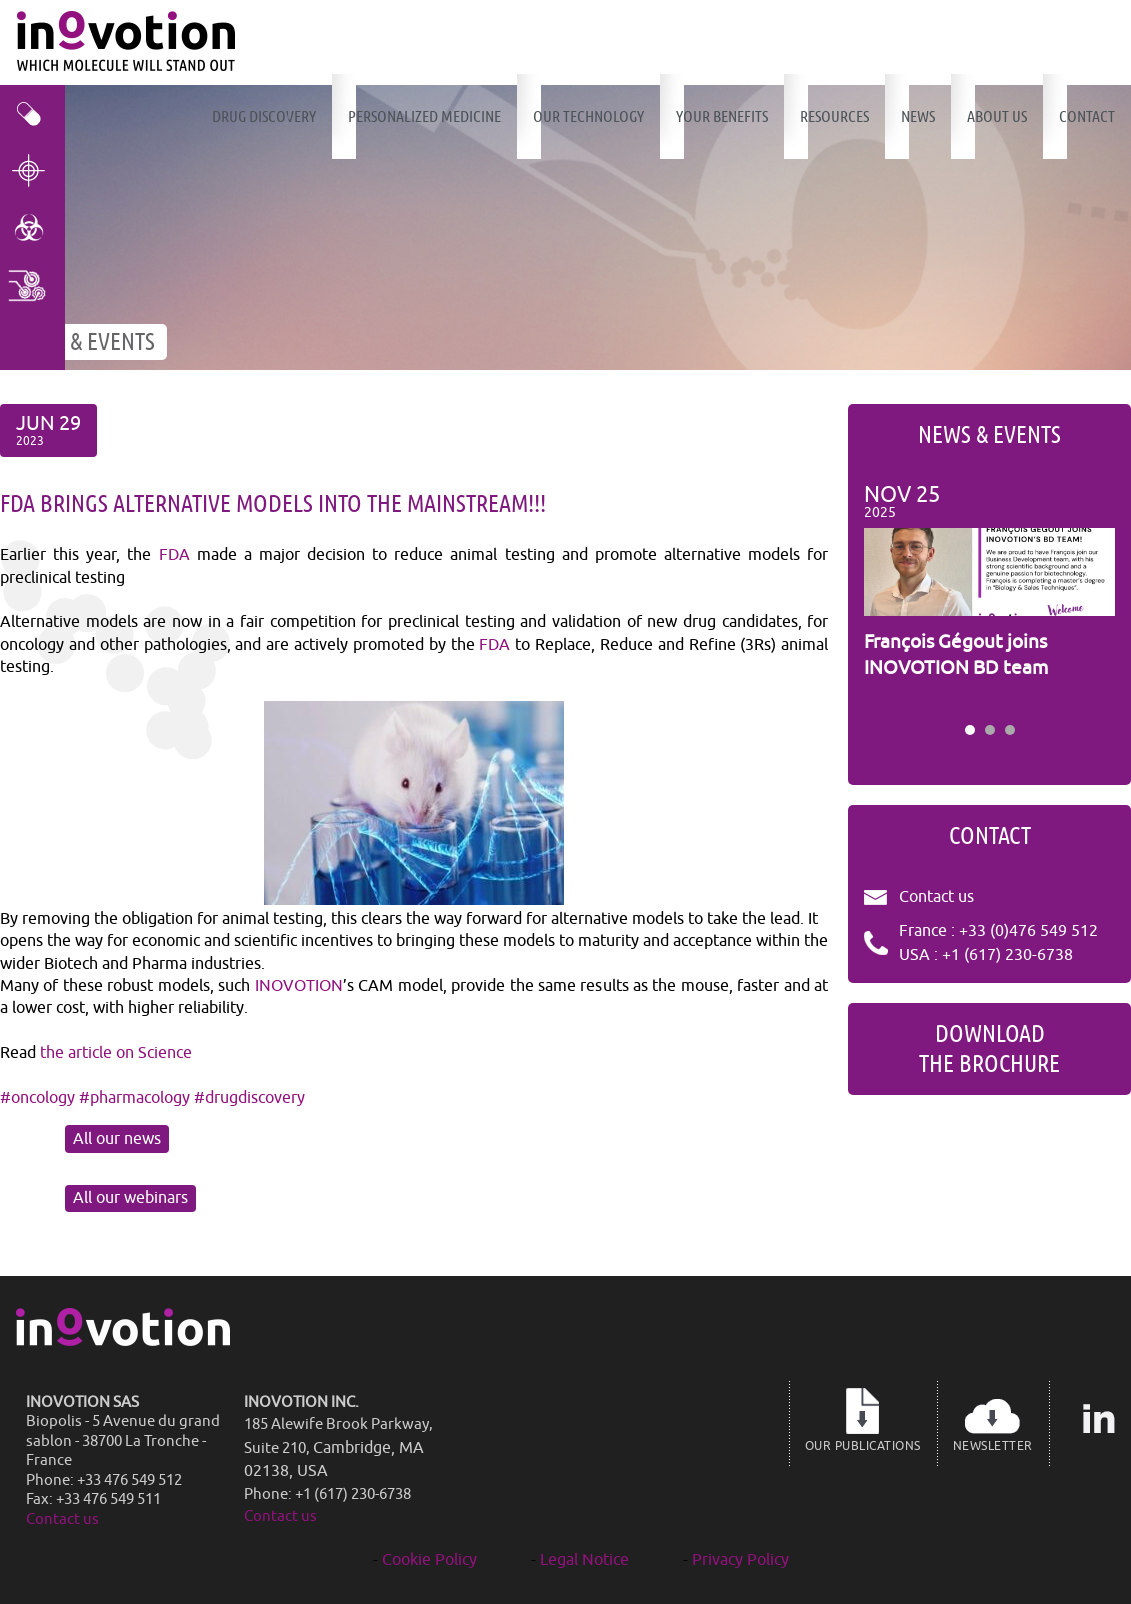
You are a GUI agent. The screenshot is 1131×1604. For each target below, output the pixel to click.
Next (1089, 597)
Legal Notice (584, 1560)
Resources (834, 116)
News (918, 116)
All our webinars (130, 1198)
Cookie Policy (429, 1560)
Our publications (863, 1420)
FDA (174, 555)
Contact (1087, 116)
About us (997, 116)
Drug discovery (264, 116)
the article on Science (116, 1053)
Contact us (936, 897)
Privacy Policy (740, 1560)
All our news (117, 1139)
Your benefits (722, 116)
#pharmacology (134, 1098)
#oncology (37, 1098)
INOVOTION (299, 986)
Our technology (588, 116)
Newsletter (993, 1420)
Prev (890, 597)
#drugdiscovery (249, 1098)
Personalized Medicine (424, 116)
